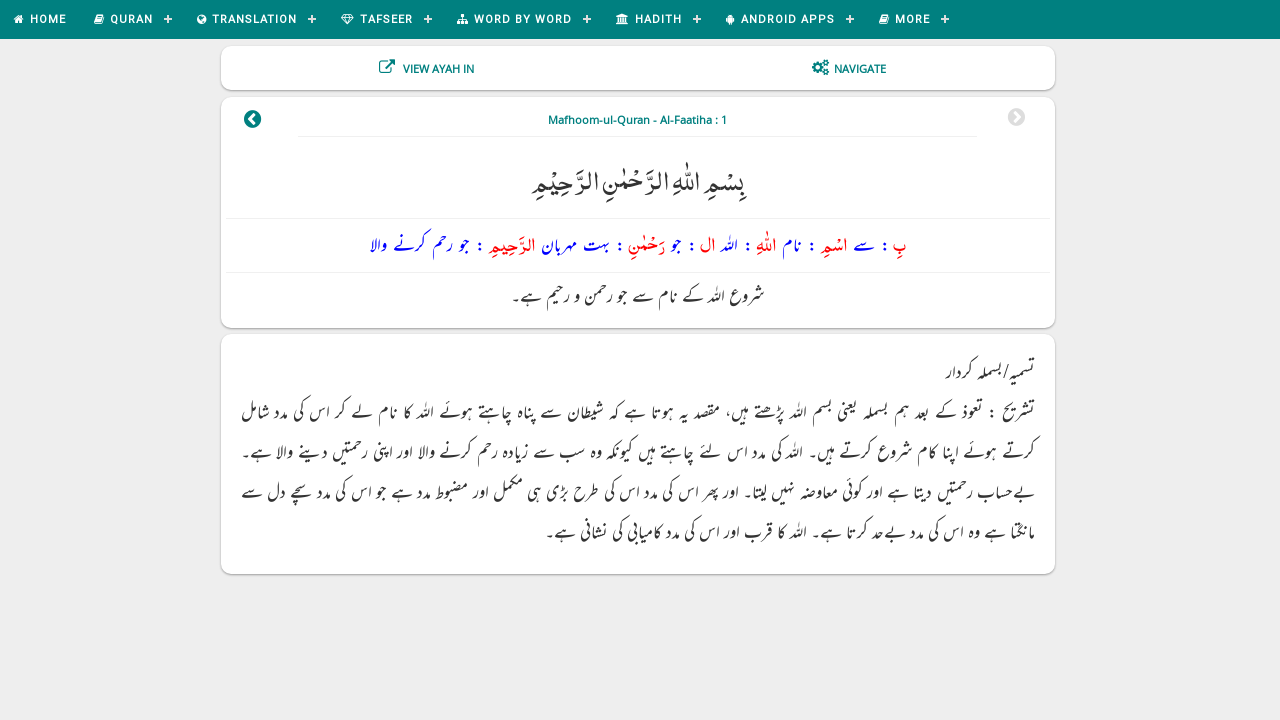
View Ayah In (437, 68)
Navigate (860, 68)
